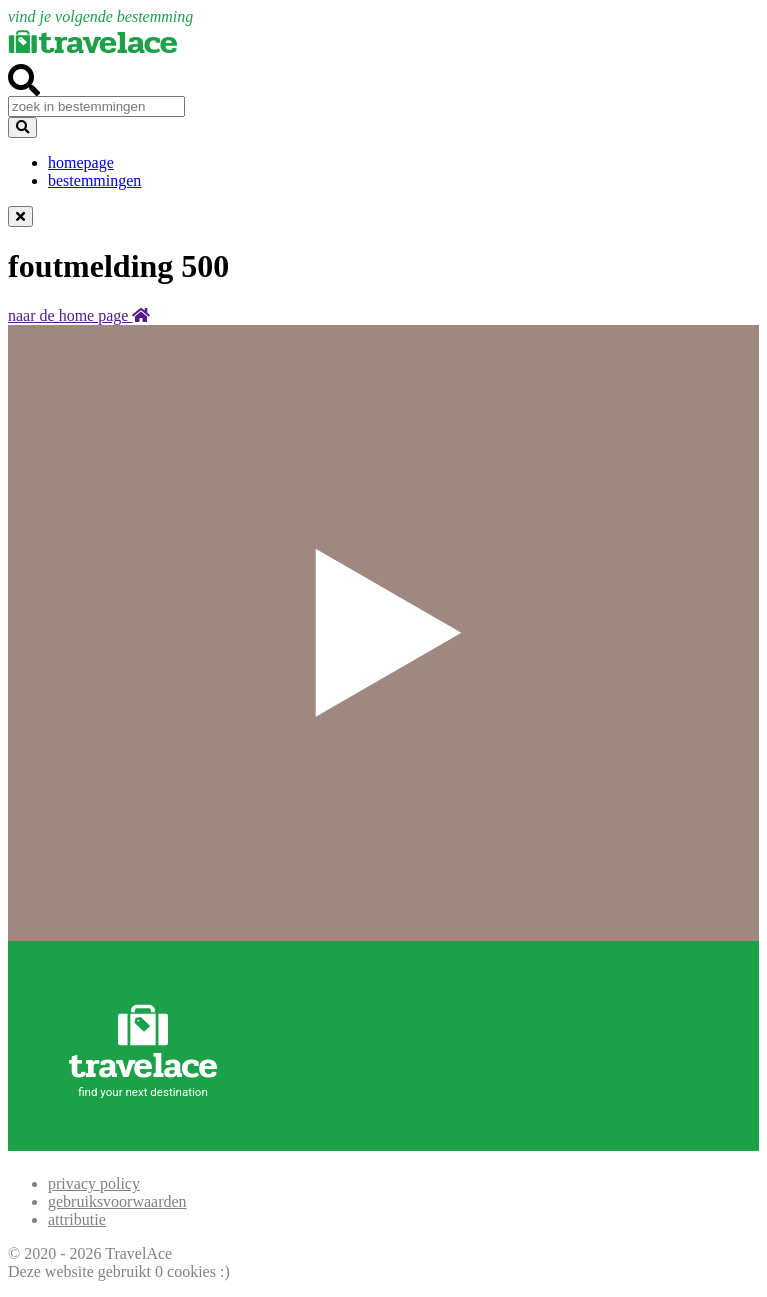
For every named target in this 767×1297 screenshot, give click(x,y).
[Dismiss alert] (20, 216)
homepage (81, 162)
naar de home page (79, 315)
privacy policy (94, 1183)
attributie (77, 1219)
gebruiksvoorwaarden (117, 1201)
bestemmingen (94, 180)
